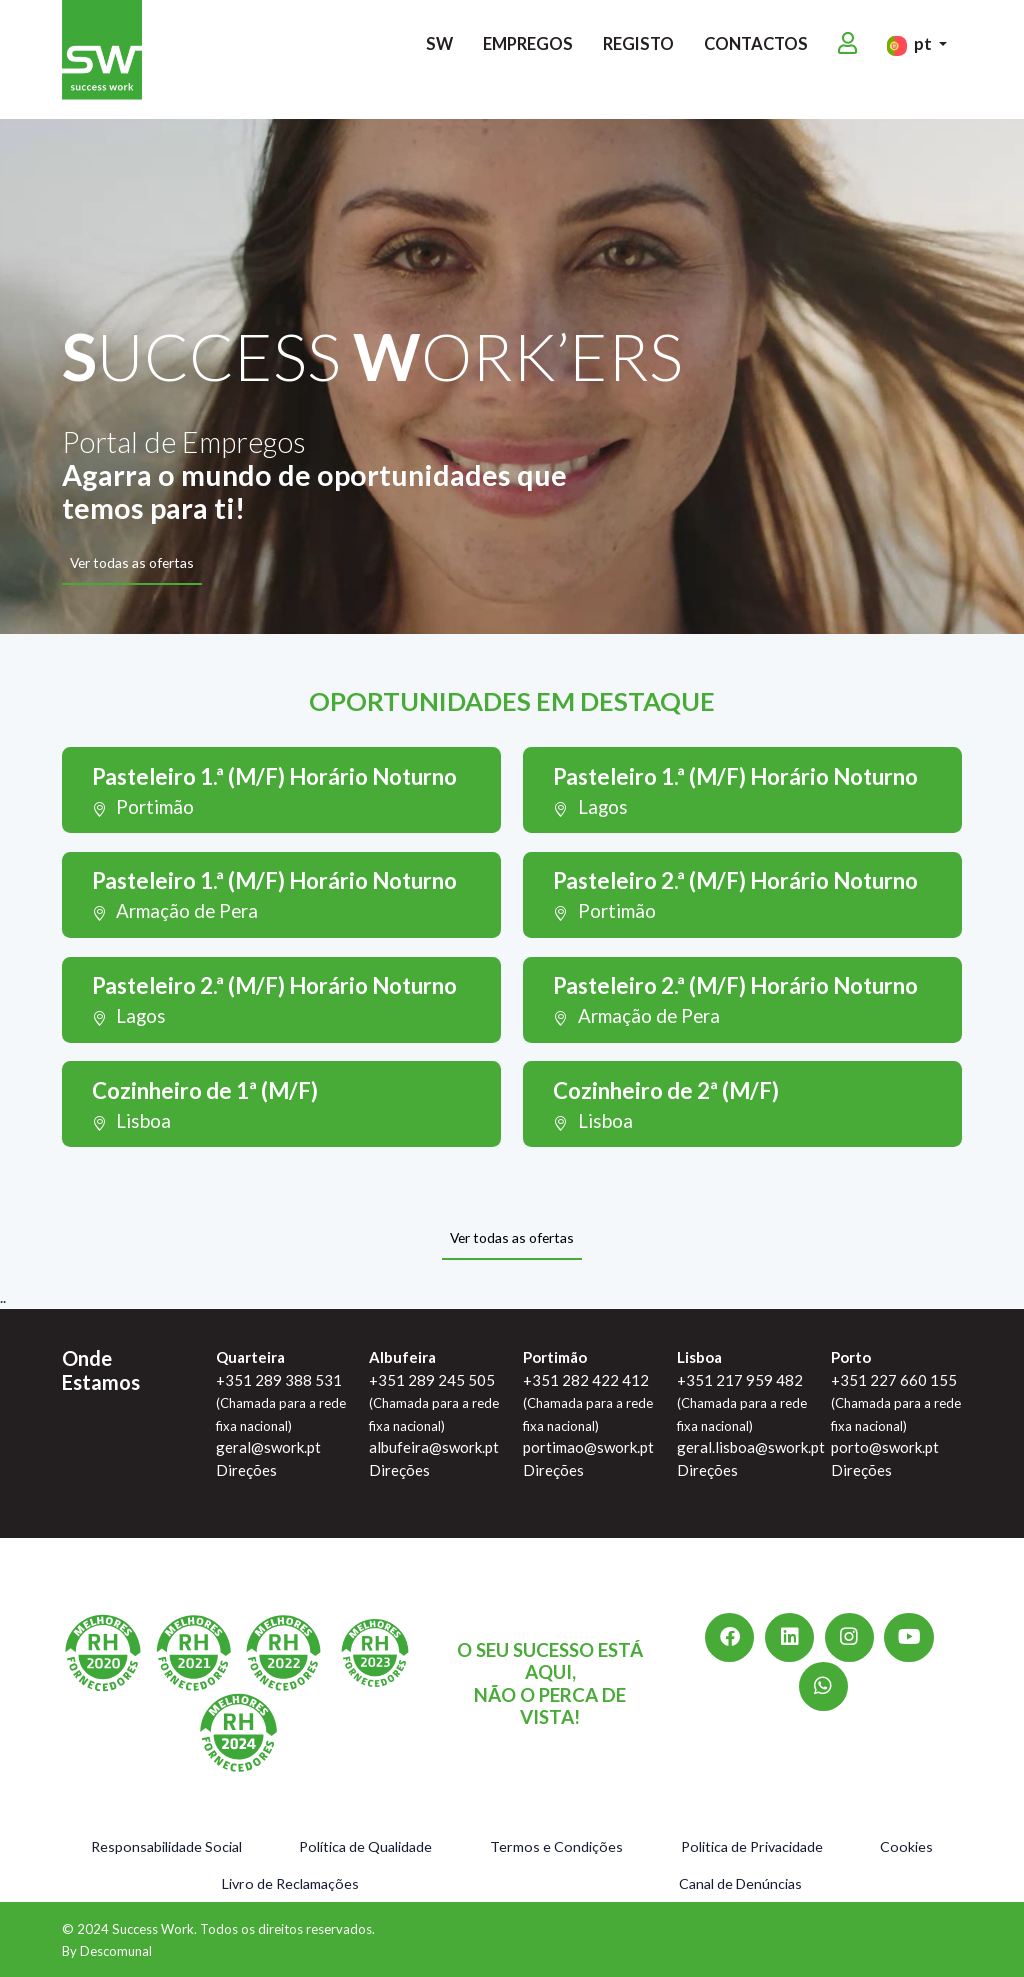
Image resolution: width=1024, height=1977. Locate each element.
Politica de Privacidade (752, 1846)
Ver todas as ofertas (132, 562)
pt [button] (911, 53)
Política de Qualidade (365, 1846)
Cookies (906, 1846)
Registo (638, 53)
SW (439, 53)
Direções (246, 1470)
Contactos (756, 53)
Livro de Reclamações (290, 1883)
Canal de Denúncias (740, 1883)
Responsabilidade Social (166, 1846)
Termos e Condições (556, 1846)
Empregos (528, 53)
